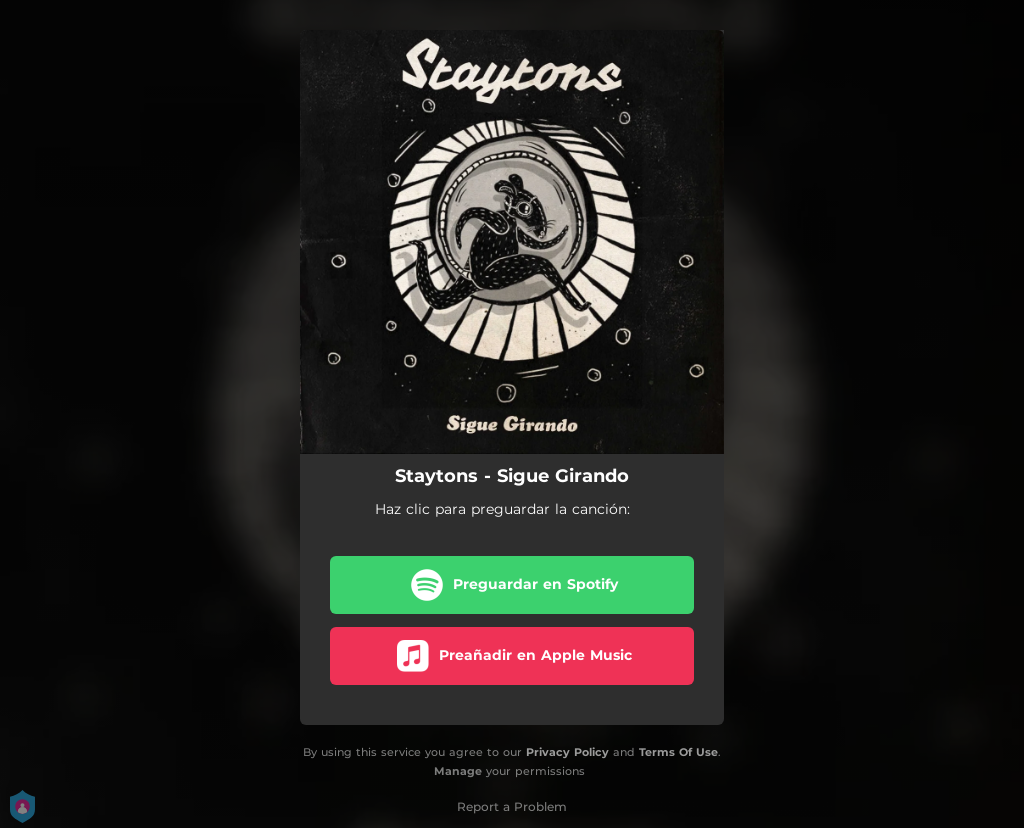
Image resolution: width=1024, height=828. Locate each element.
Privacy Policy (567, 752)
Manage (458, 771)
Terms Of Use (678, 752)
